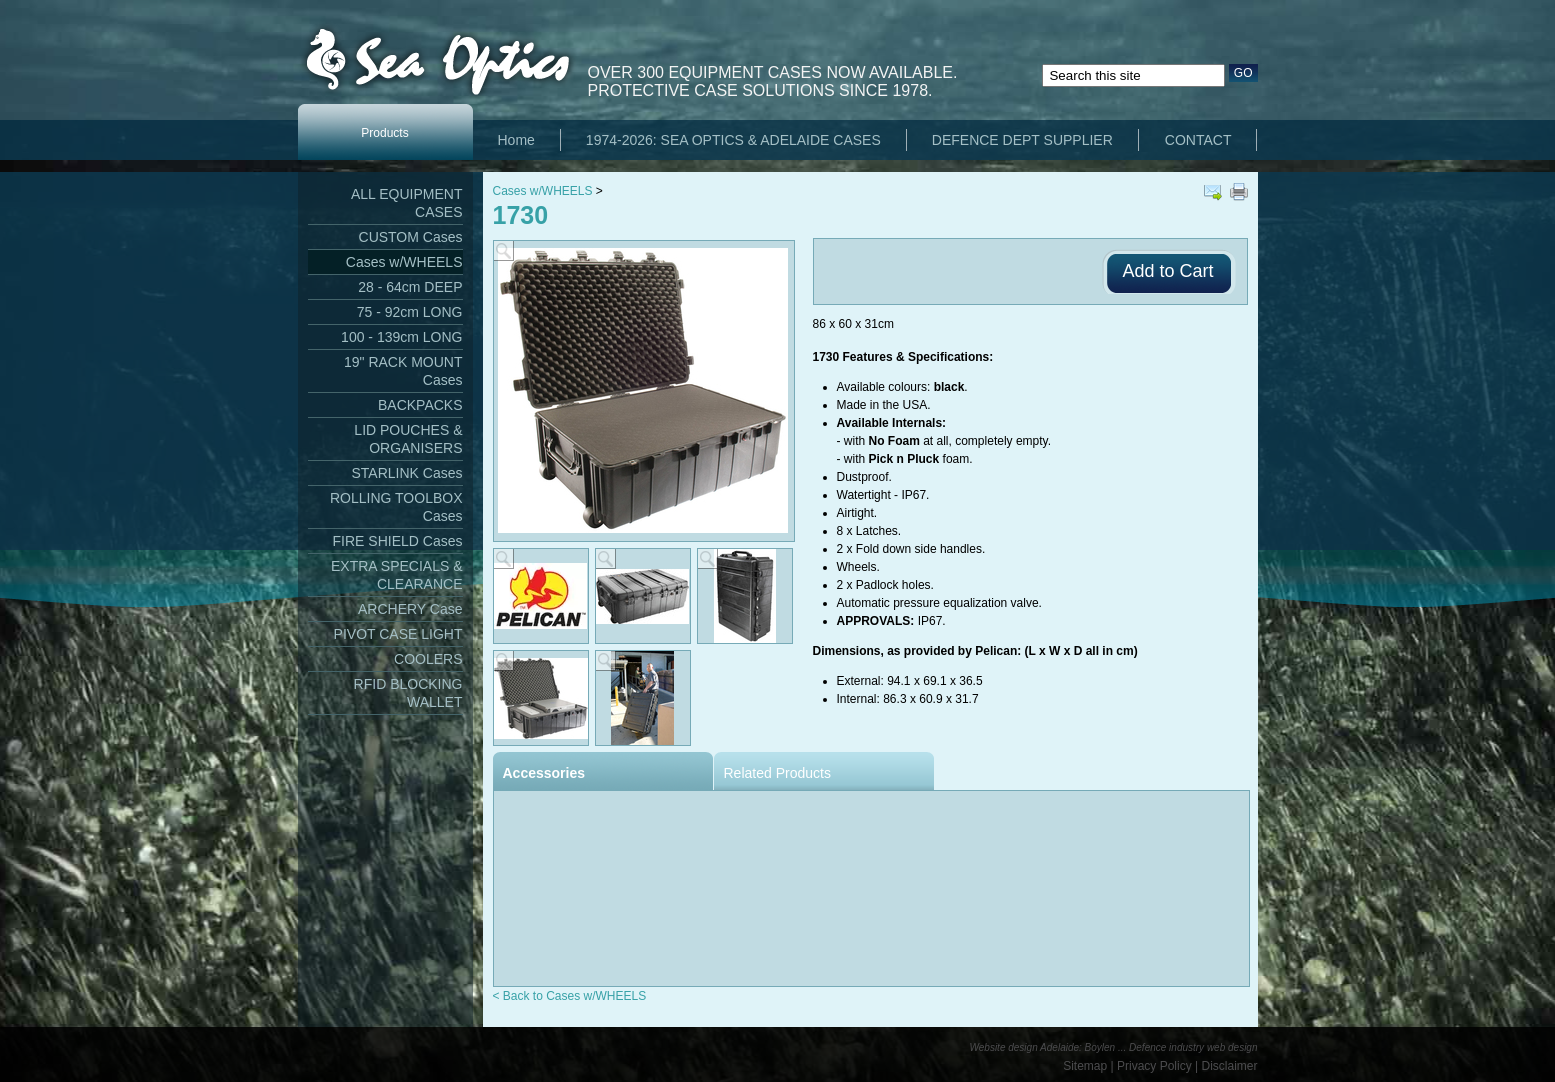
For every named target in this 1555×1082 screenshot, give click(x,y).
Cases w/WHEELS (404, 262)
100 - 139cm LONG (401, 337)
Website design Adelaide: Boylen (1043, 1047)
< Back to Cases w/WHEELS (570, 996)
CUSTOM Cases (411, 237)
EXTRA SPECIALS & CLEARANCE (397, 575)
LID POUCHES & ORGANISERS (408, 439)
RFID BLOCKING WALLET (408, 693)
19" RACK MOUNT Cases (403, 371)
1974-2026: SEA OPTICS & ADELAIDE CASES (733, 140)
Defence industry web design (1193, 1047)
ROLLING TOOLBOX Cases (396, 507)
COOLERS (428, 659)
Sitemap (1085, 1066)
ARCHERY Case (410, 609)
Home (516, 140)
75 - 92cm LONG (410, 312)
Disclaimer (1229, 1066)
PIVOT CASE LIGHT (398, 634)
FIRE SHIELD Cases (398, 541)
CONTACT (1198, 140)
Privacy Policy (1154, 1066)
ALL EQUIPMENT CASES (407, 203)
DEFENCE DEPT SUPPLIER (1022, 140)
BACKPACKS (420, 405)
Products (384, 133)
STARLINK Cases (407, 473)
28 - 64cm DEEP (410, 287)
